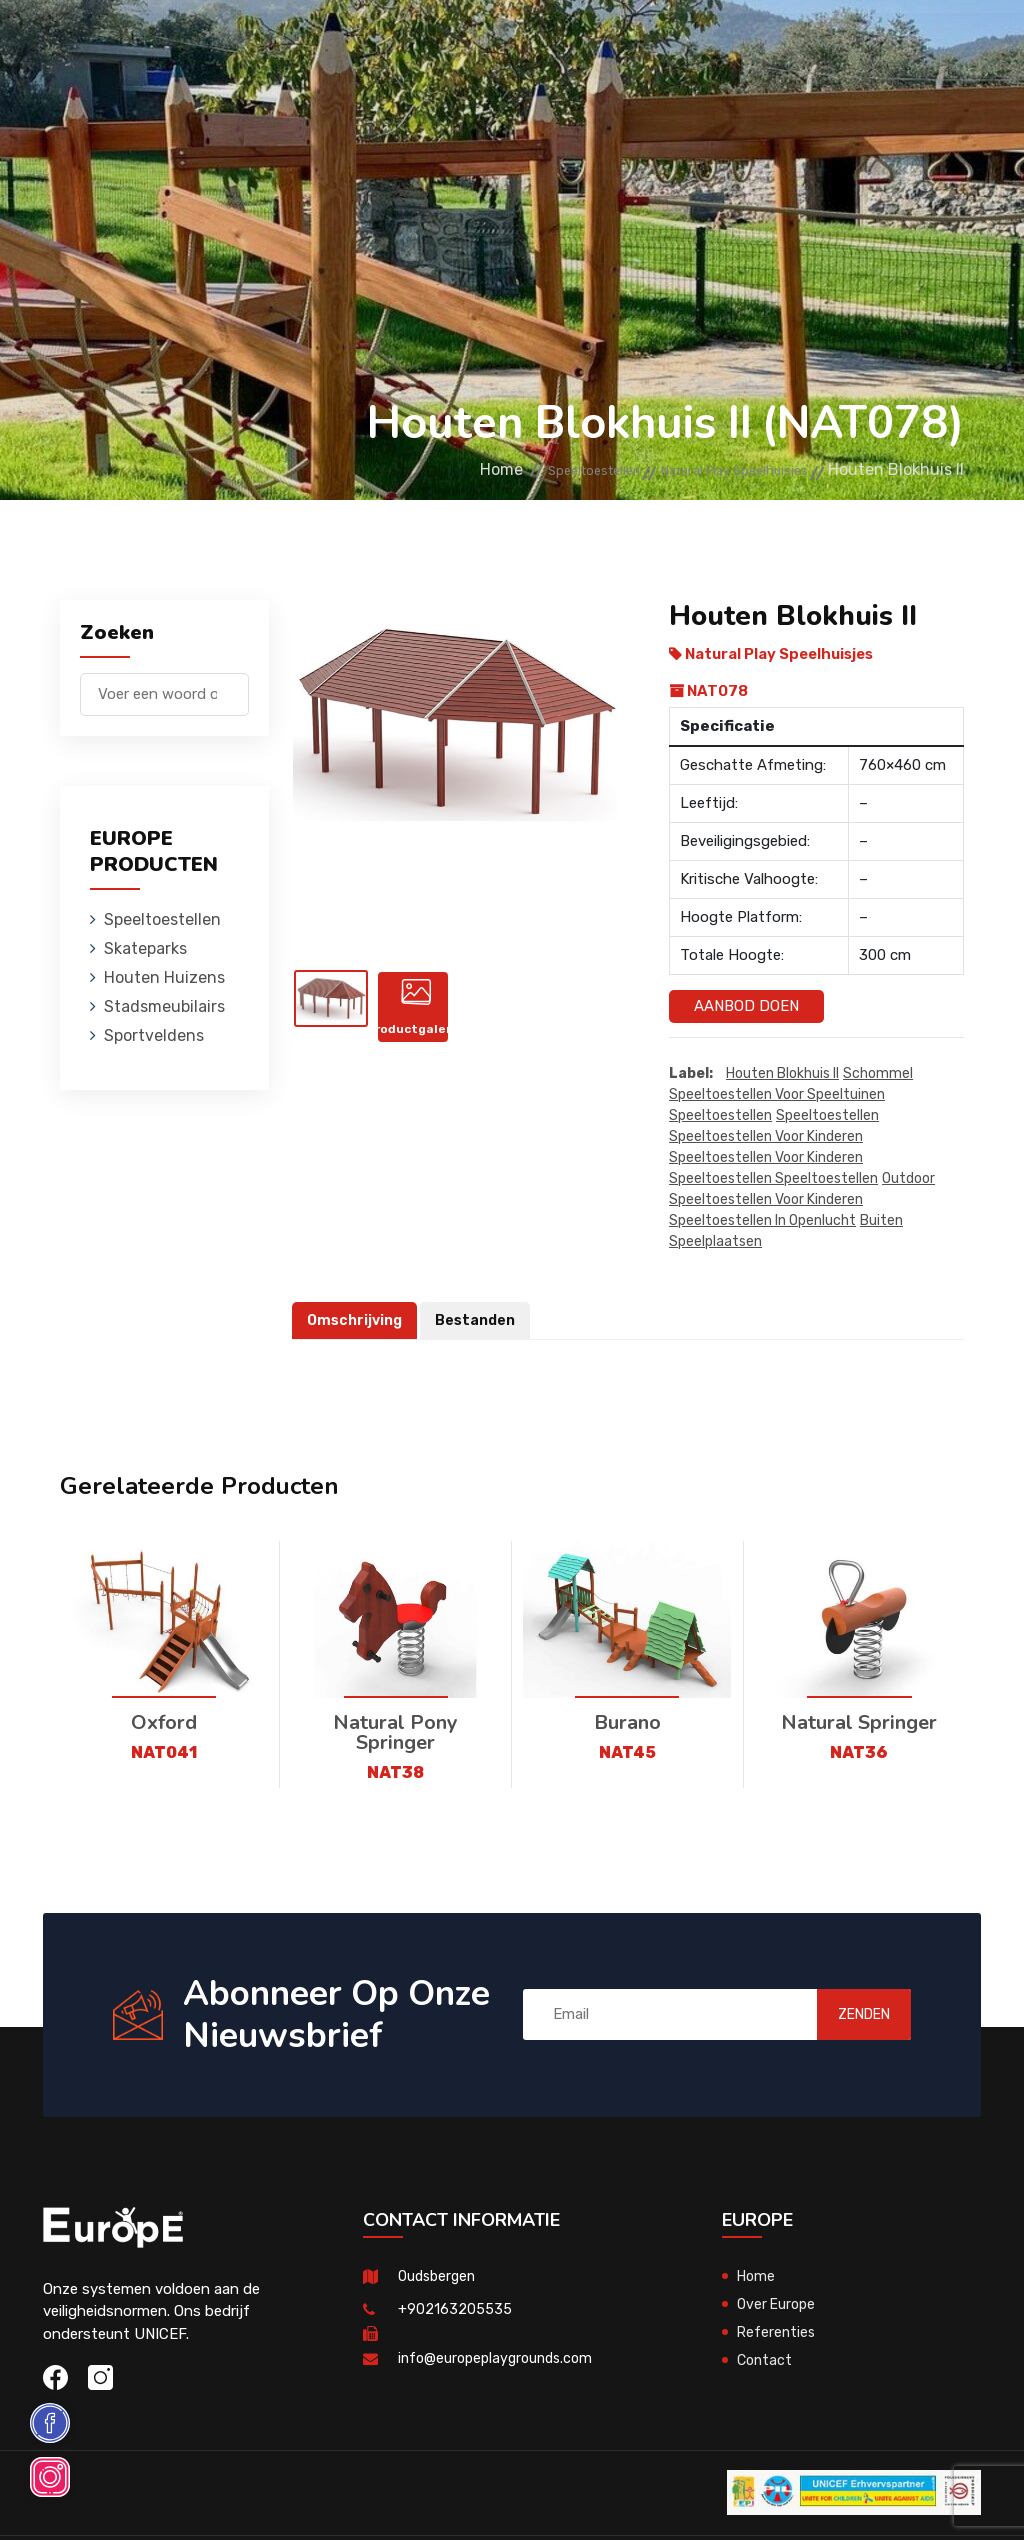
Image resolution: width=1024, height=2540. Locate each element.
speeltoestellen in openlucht (762, 1221)
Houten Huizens (526, 44)
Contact (766, 2361)
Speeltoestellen (269, 44)
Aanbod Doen (746, 1006)
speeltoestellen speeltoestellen (773, 1179)
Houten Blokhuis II (782, 1074)
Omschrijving (357, 1321)
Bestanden (481, 1321)
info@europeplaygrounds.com (500, 2359)
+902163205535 (455, 2310)
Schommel (878, 1074)
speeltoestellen (720, 1116)
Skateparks (401, 44)
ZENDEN (841, 2015)
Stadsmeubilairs (672, 44)
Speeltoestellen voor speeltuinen (777, 1095)
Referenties (777, 2333)
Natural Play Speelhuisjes (707, 470)
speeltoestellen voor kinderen (766, 1137)
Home (403, 470)
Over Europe (778, 2305)
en (903, 108)
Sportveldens (681, 134)
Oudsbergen (439, 2277)
